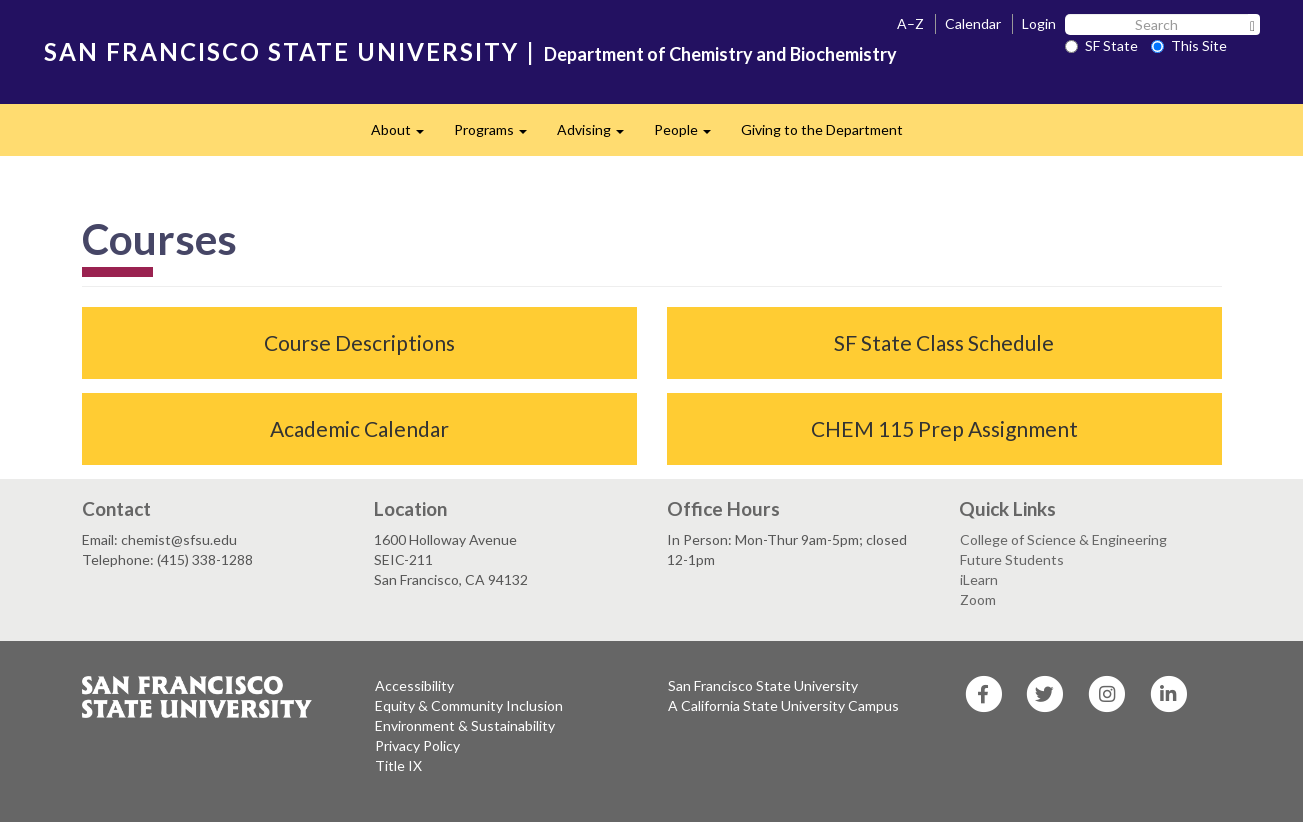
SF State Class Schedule (944, 342)
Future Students (1012, 559)
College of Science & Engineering (1063, 539)
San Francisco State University (763, 685)
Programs (498, 135)
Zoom (978, 599)
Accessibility (414, 685)
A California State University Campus (783, 705)
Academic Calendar (359, 428)
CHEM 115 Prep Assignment (944, 428)
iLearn (979, 579)
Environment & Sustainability (465, 725)
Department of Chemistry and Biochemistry (720, 54)
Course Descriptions (359, 342)
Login (1039, 23)
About (405, 135)
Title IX (398, 765)
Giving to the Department (822, 129)
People (690, 135)
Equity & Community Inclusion (469, 705)
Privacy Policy (417, 745)
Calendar (973, 23)
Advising (598, 135)
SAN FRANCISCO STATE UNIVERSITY (281, 51)
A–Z (910, 23)
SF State (1101, 45)
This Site (1189, 45)
